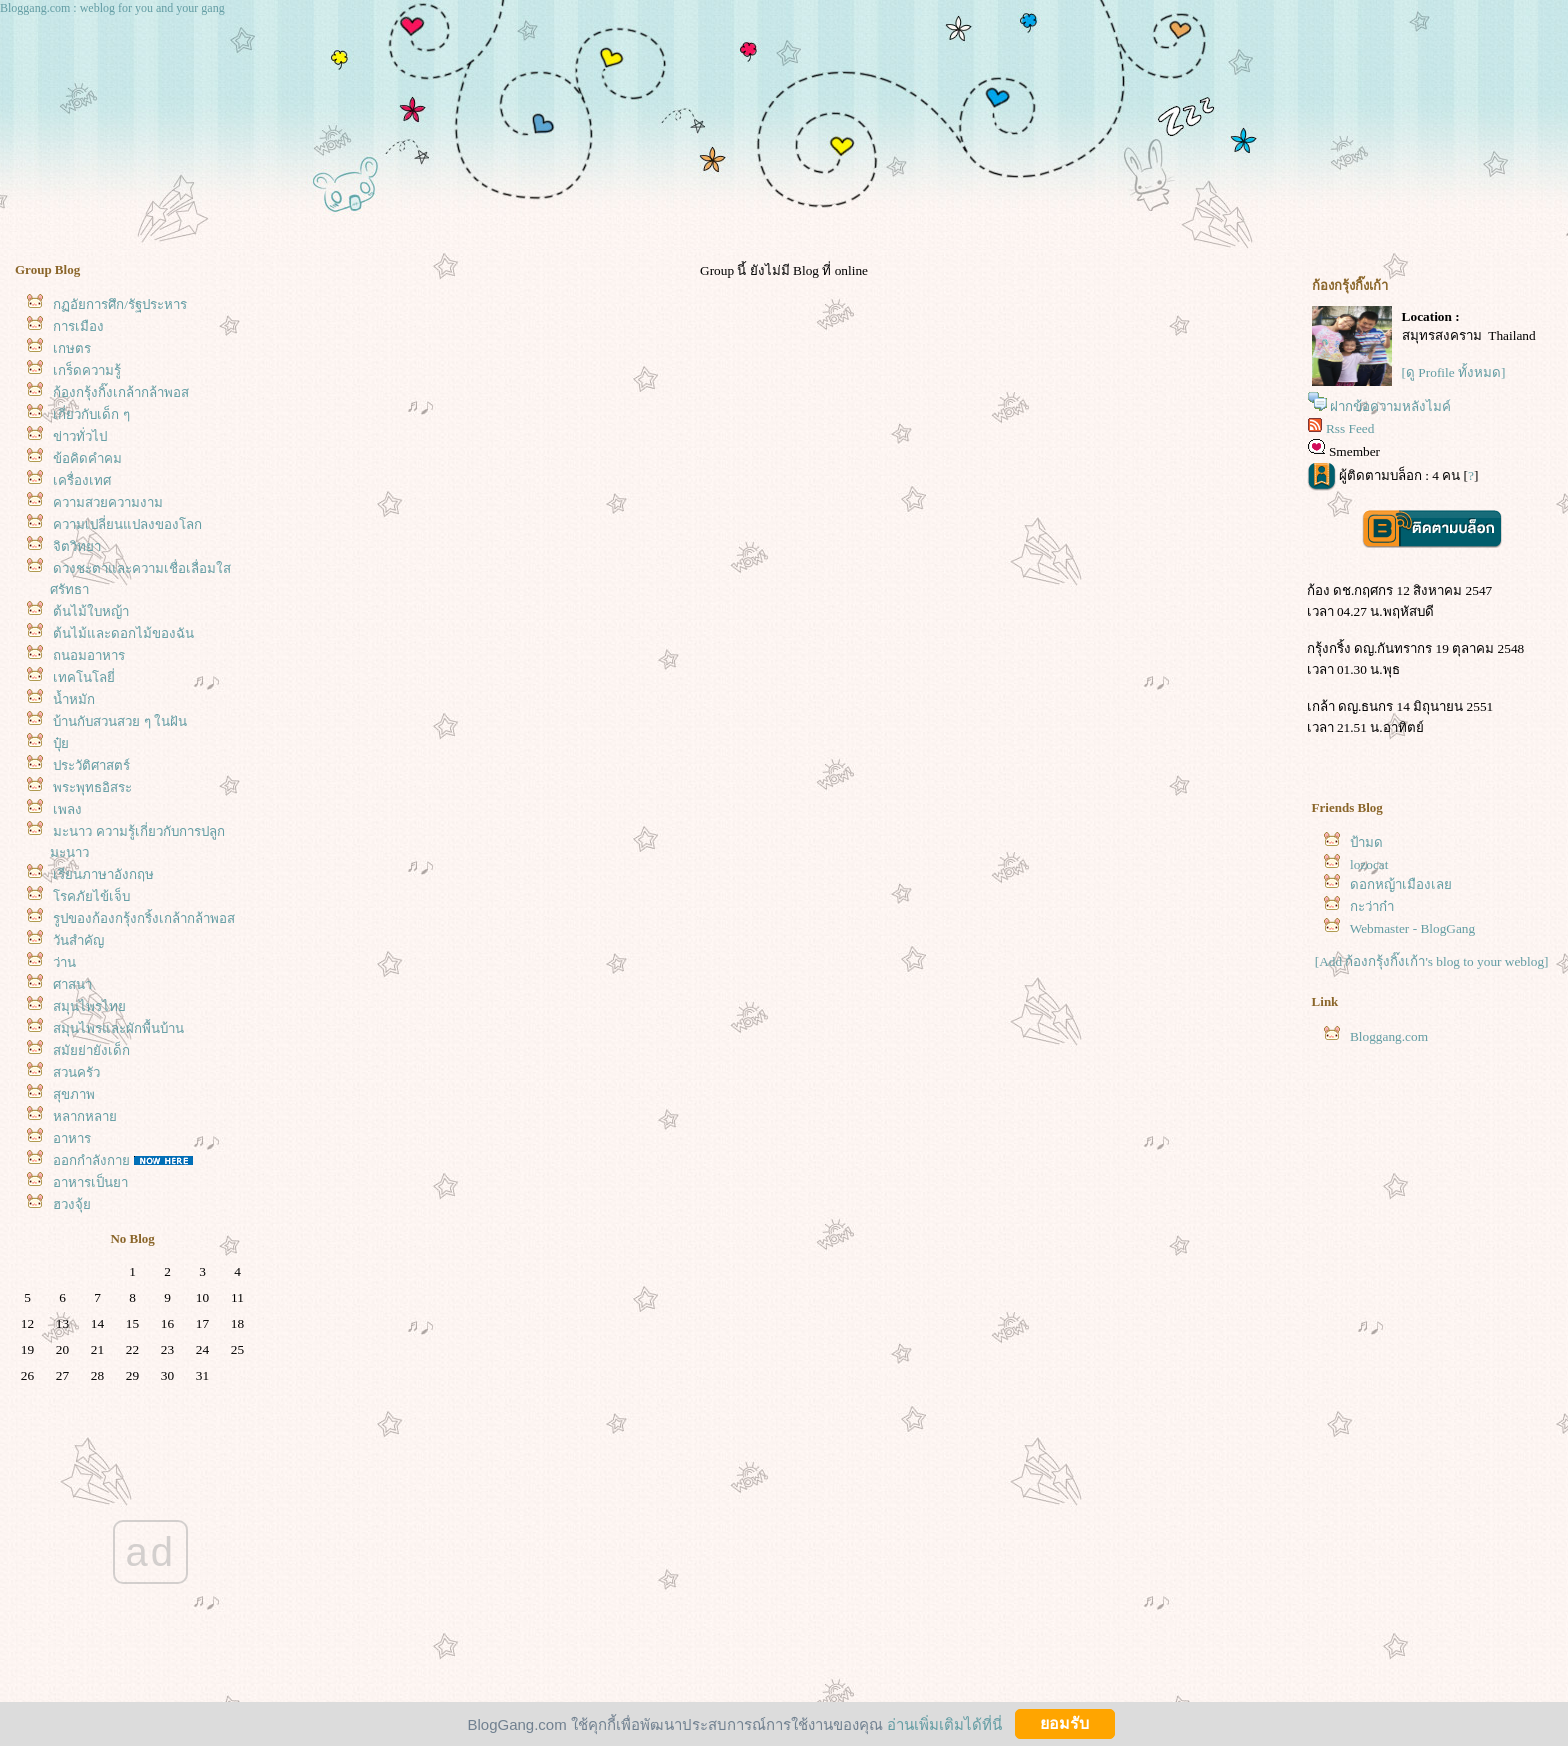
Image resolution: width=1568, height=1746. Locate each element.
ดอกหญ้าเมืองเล (1401, 884)
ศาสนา (72, 984)
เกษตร (72, 348)
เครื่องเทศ (82, 480)
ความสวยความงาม (108, 502)
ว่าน (64, 962)
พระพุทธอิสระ (92, 787)
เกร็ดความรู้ (87, 370)
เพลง (67, 809)
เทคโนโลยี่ (84, 677)
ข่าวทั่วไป (80, 436)
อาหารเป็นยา (90, 1182)
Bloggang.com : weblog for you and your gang (112, 8)
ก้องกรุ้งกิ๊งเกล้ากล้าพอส (121, 392)
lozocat (1369, 864)
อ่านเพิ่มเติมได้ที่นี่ (944, 1723)
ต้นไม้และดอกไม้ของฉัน (123, 633)
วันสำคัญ (78, 940)
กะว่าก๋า (1372, 906)
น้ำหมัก (74, 699)
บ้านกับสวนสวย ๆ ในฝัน (120, 721)
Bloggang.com (1389, 1036)
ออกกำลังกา (91, 1160)
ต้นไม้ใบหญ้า (91, 611)
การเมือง (78, 326)
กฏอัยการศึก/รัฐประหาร (120, 304)
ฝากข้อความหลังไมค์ (1390, 406)
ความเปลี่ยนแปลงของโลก (127, 524)
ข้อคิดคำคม (87, 458)
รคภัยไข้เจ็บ (91, 896)
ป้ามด (1366, 842)
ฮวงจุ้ (72, 1204)
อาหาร (72, 1138)
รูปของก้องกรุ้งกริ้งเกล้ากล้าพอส (144, 918)
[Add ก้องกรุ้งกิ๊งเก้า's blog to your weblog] (1432, 961)
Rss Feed (1350, 428)
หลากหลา (85, 1116)
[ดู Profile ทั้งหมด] (1454, 372)
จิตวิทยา (77, 546)
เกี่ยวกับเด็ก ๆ (91, 414)
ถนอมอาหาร (89, 655)
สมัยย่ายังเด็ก (91, 1050)
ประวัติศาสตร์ (91, 765)
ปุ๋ (61, 743)
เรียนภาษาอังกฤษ (103, 874)
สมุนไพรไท (89, 1006)
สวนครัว (76, 1072)
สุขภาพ (74, 1094)
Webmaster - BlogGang (1413, 928)
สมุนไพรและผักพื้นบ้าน (118, 1028)
